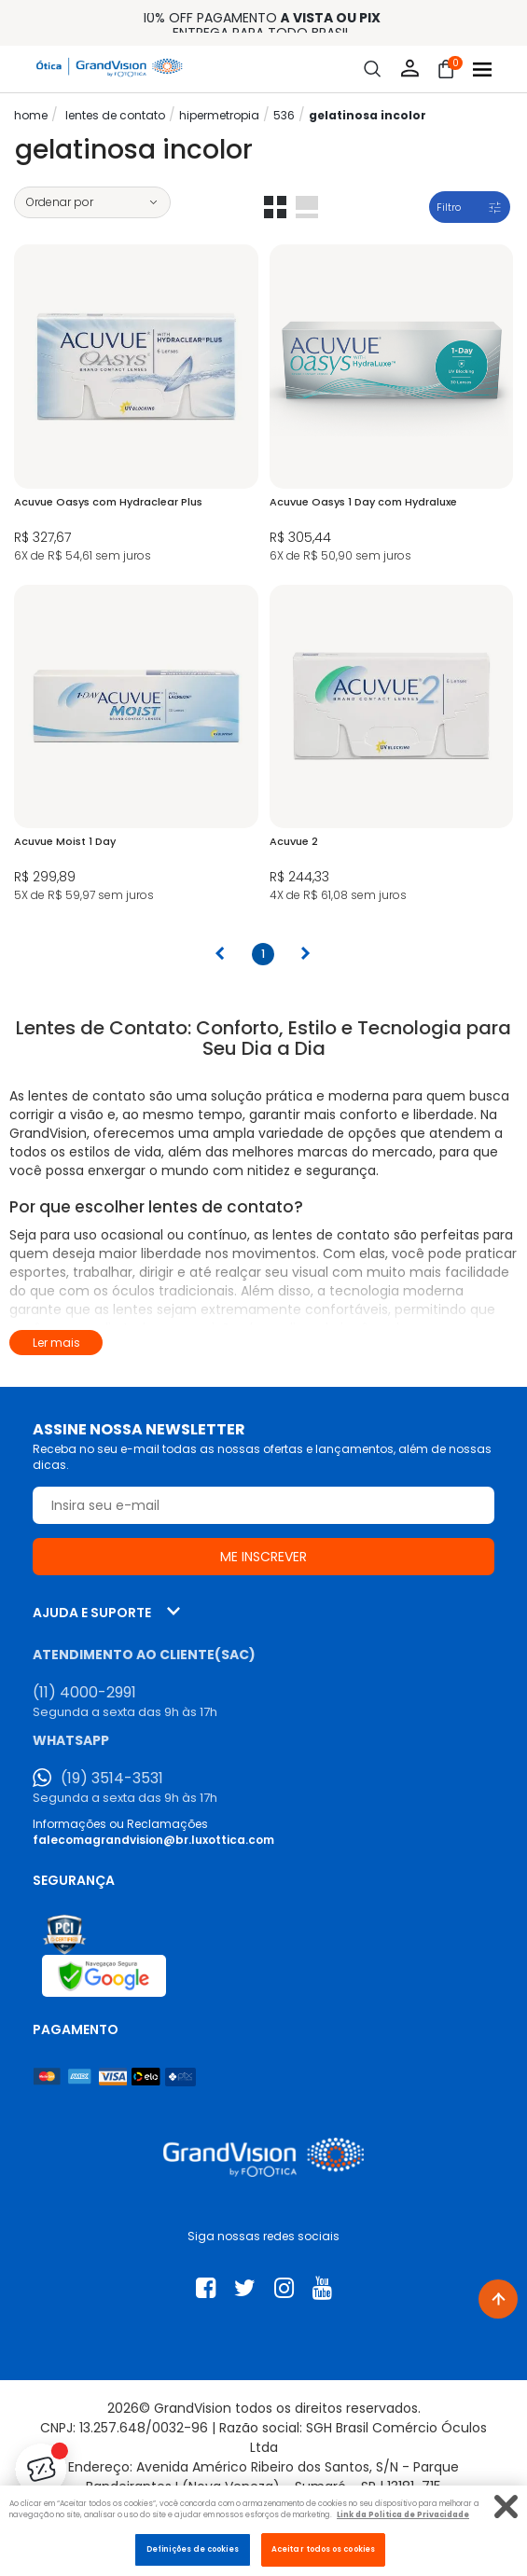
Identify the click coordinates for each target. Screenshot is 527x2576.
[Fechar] (506, 2506)
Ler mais (56, 1342)
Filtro (449, 207)
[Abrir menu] (482, 69)
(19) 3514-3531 (112, 1778)
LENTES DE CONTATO (115, 115)
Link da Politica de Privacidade (403, 2514)
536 (284, 115)
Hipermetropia (219, 115)
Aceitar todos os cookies (323, 2549)
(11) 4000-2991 (84, 1693)
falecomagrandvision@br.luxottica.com (153, 1840)
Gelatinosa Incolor (367, 115)
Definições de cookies (192, 2549)
